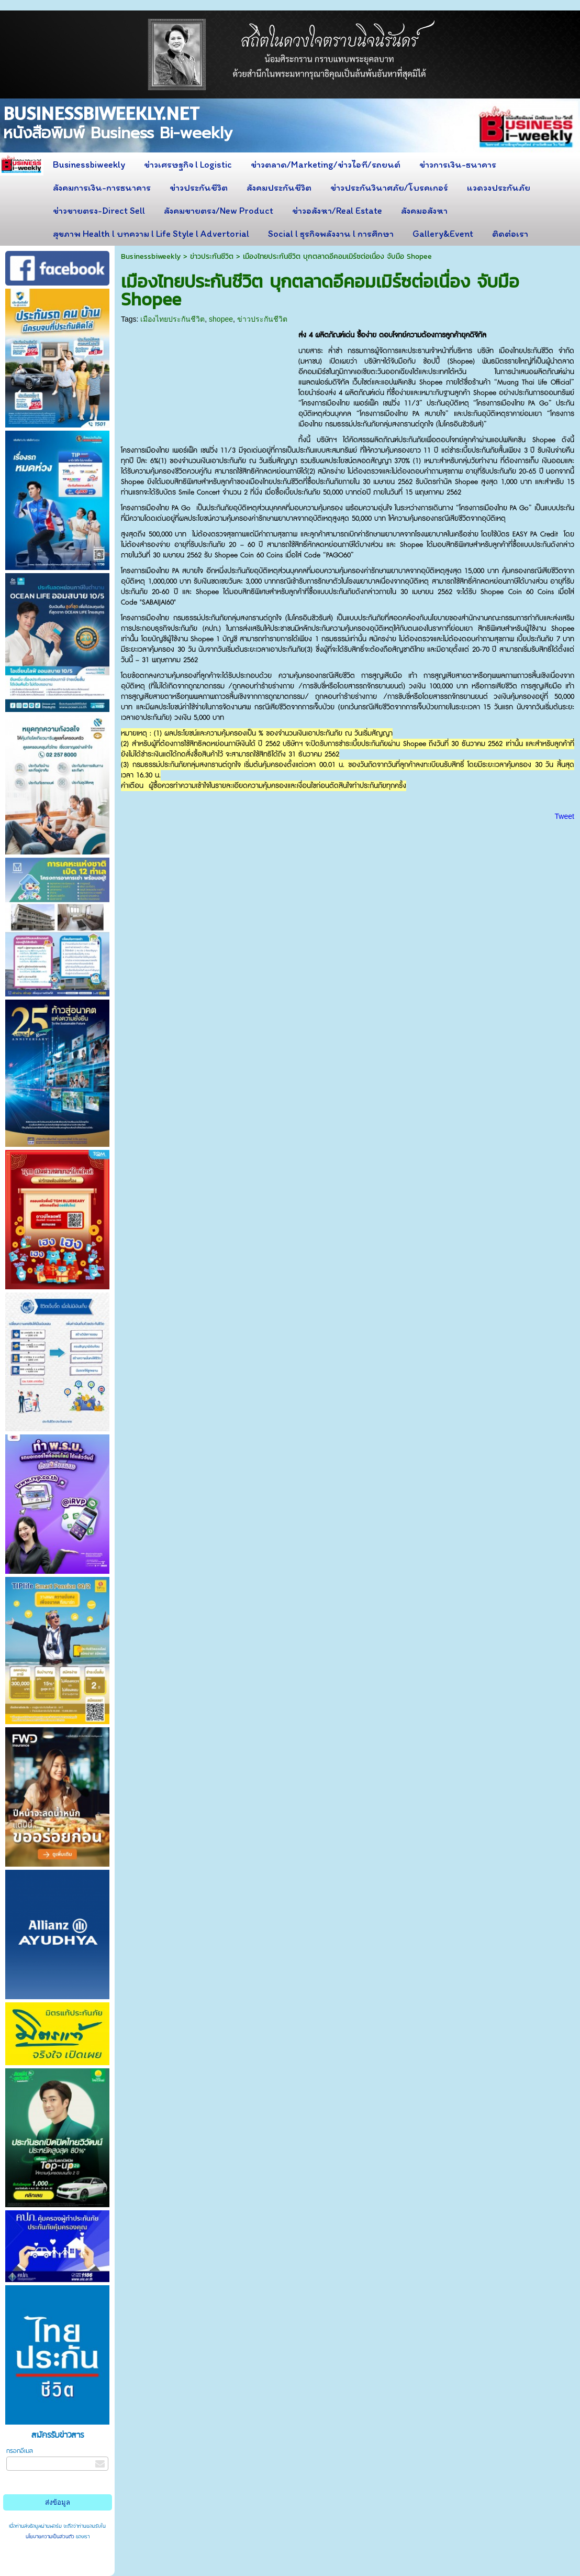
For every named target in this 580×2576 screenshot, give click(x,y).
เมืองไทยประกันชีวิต (172, 319)
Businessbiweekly (151, 256)
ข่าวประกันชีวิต (211, 256)
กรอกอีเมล (19, 2451)
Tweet (564, 816)
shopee (221, 319)
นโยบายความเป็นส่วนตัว (51, 2537)
